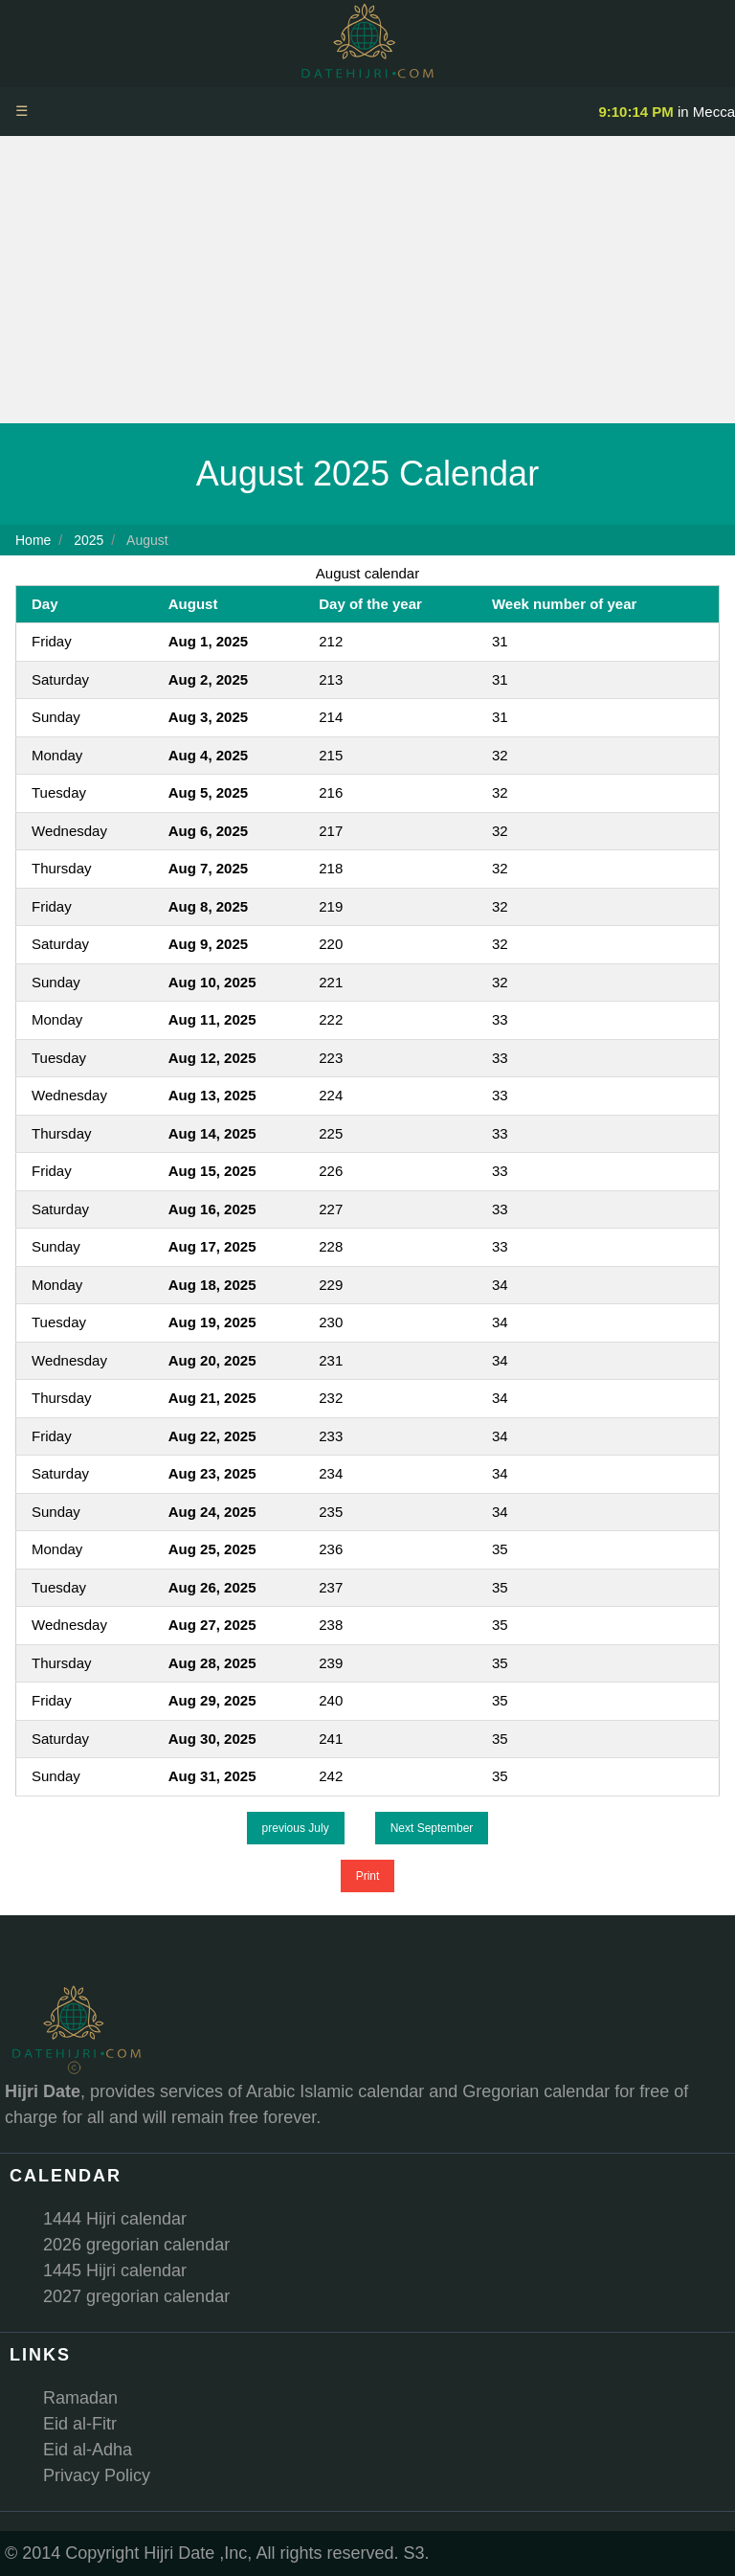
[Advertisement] (367, 280)
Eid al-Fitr (80, 2423)
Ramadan (80, 2397)
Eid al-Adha (87, 2449)
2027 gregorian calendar (136, 2296)
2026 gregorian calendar (136, 2244)
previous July (295, 1828)
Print (368, 1876)
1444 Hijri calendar (115, 2218)
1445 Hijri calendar (115, 2270)
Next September (432, 1828)
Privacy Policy (96, 2475)
